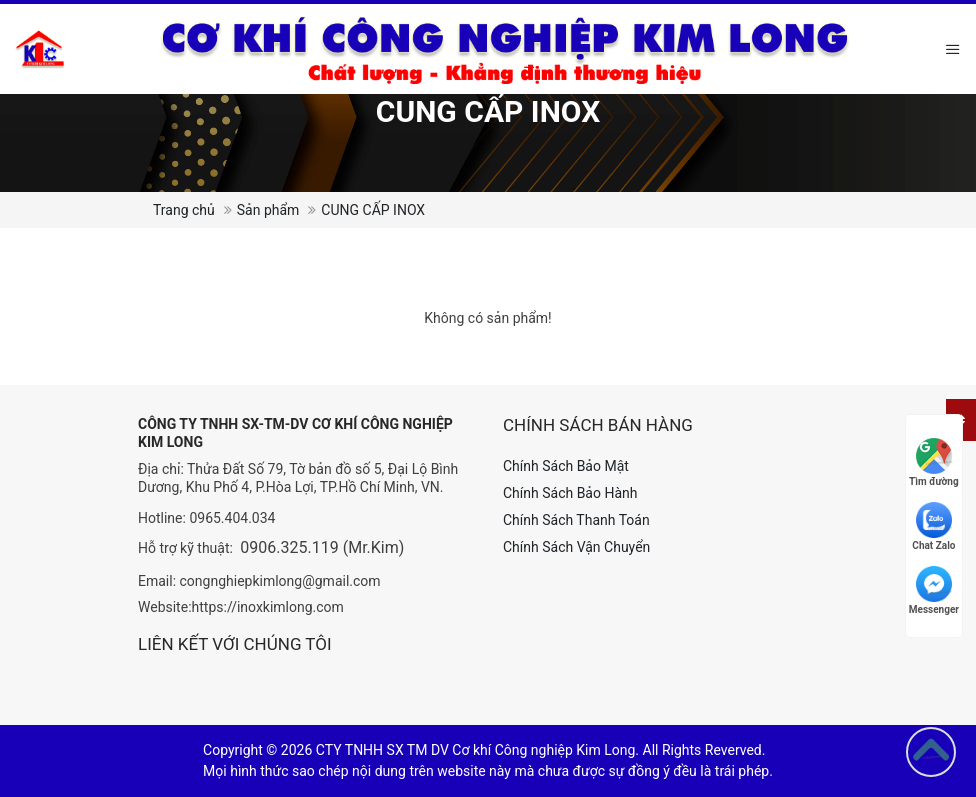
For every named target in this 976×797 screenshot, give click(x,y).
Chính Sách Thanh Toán (576, 520)
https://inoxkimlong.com (268, 607)
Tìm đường (934, 462)
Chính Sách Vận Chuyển (576, 547)
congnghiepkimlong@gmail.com (280, 581)
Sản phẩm (268, 210)
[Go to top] (931, 752)
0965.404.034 (232, 518)
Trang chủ (184, 210)
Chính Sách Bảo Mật (566, 466)
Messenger (934, 590)
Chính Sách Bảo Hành (570, 493)
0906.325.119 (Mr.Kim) (322, 547)
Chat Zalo (933, 526)
